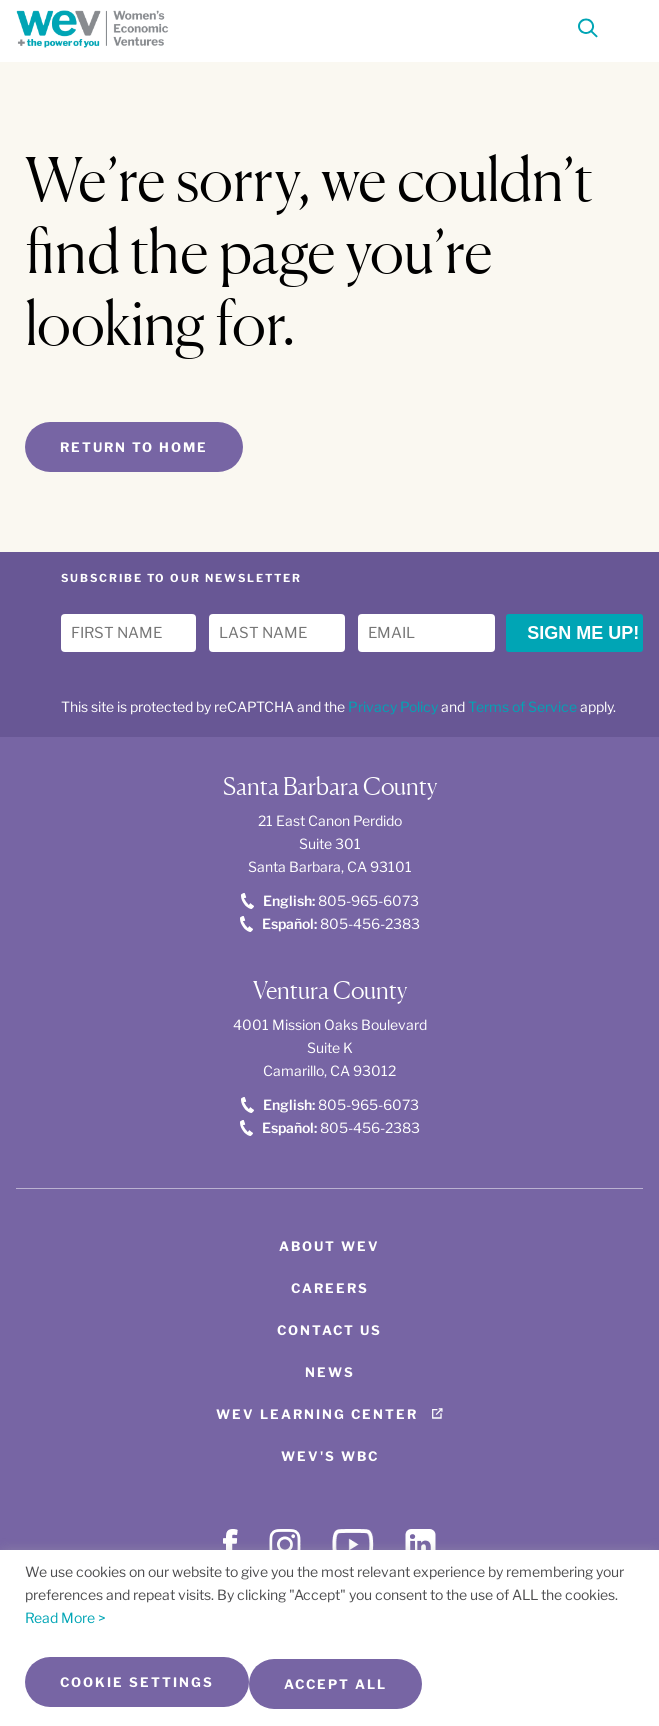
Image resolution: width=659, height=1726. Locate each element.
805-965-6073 (330, 900)
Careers (330, 1288)
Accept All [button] (335, 1684)
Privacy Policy (393, 706)
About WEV (329, 1246)
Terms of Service (522, 706)
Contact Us (329, 1330)
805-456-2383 (330, 923)
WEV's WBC (330, 1456)
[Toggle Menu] (625, 26)
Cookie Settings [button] (137, 1682)
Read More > (65, 1617)
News (330, 1372)
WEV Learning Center (317, 1414)
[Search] (588, 31)
